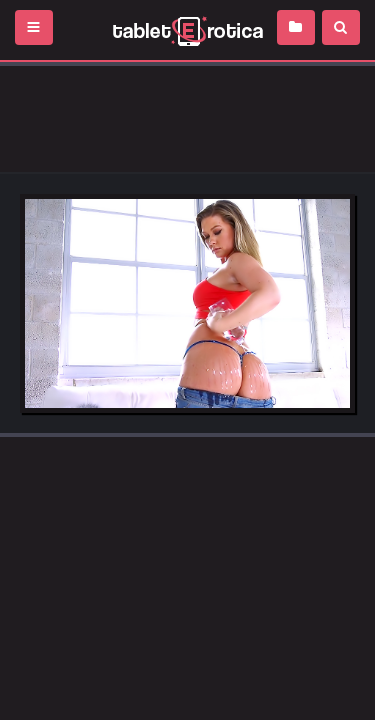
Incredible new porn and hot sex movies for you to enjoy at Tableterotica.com (187, 30)
